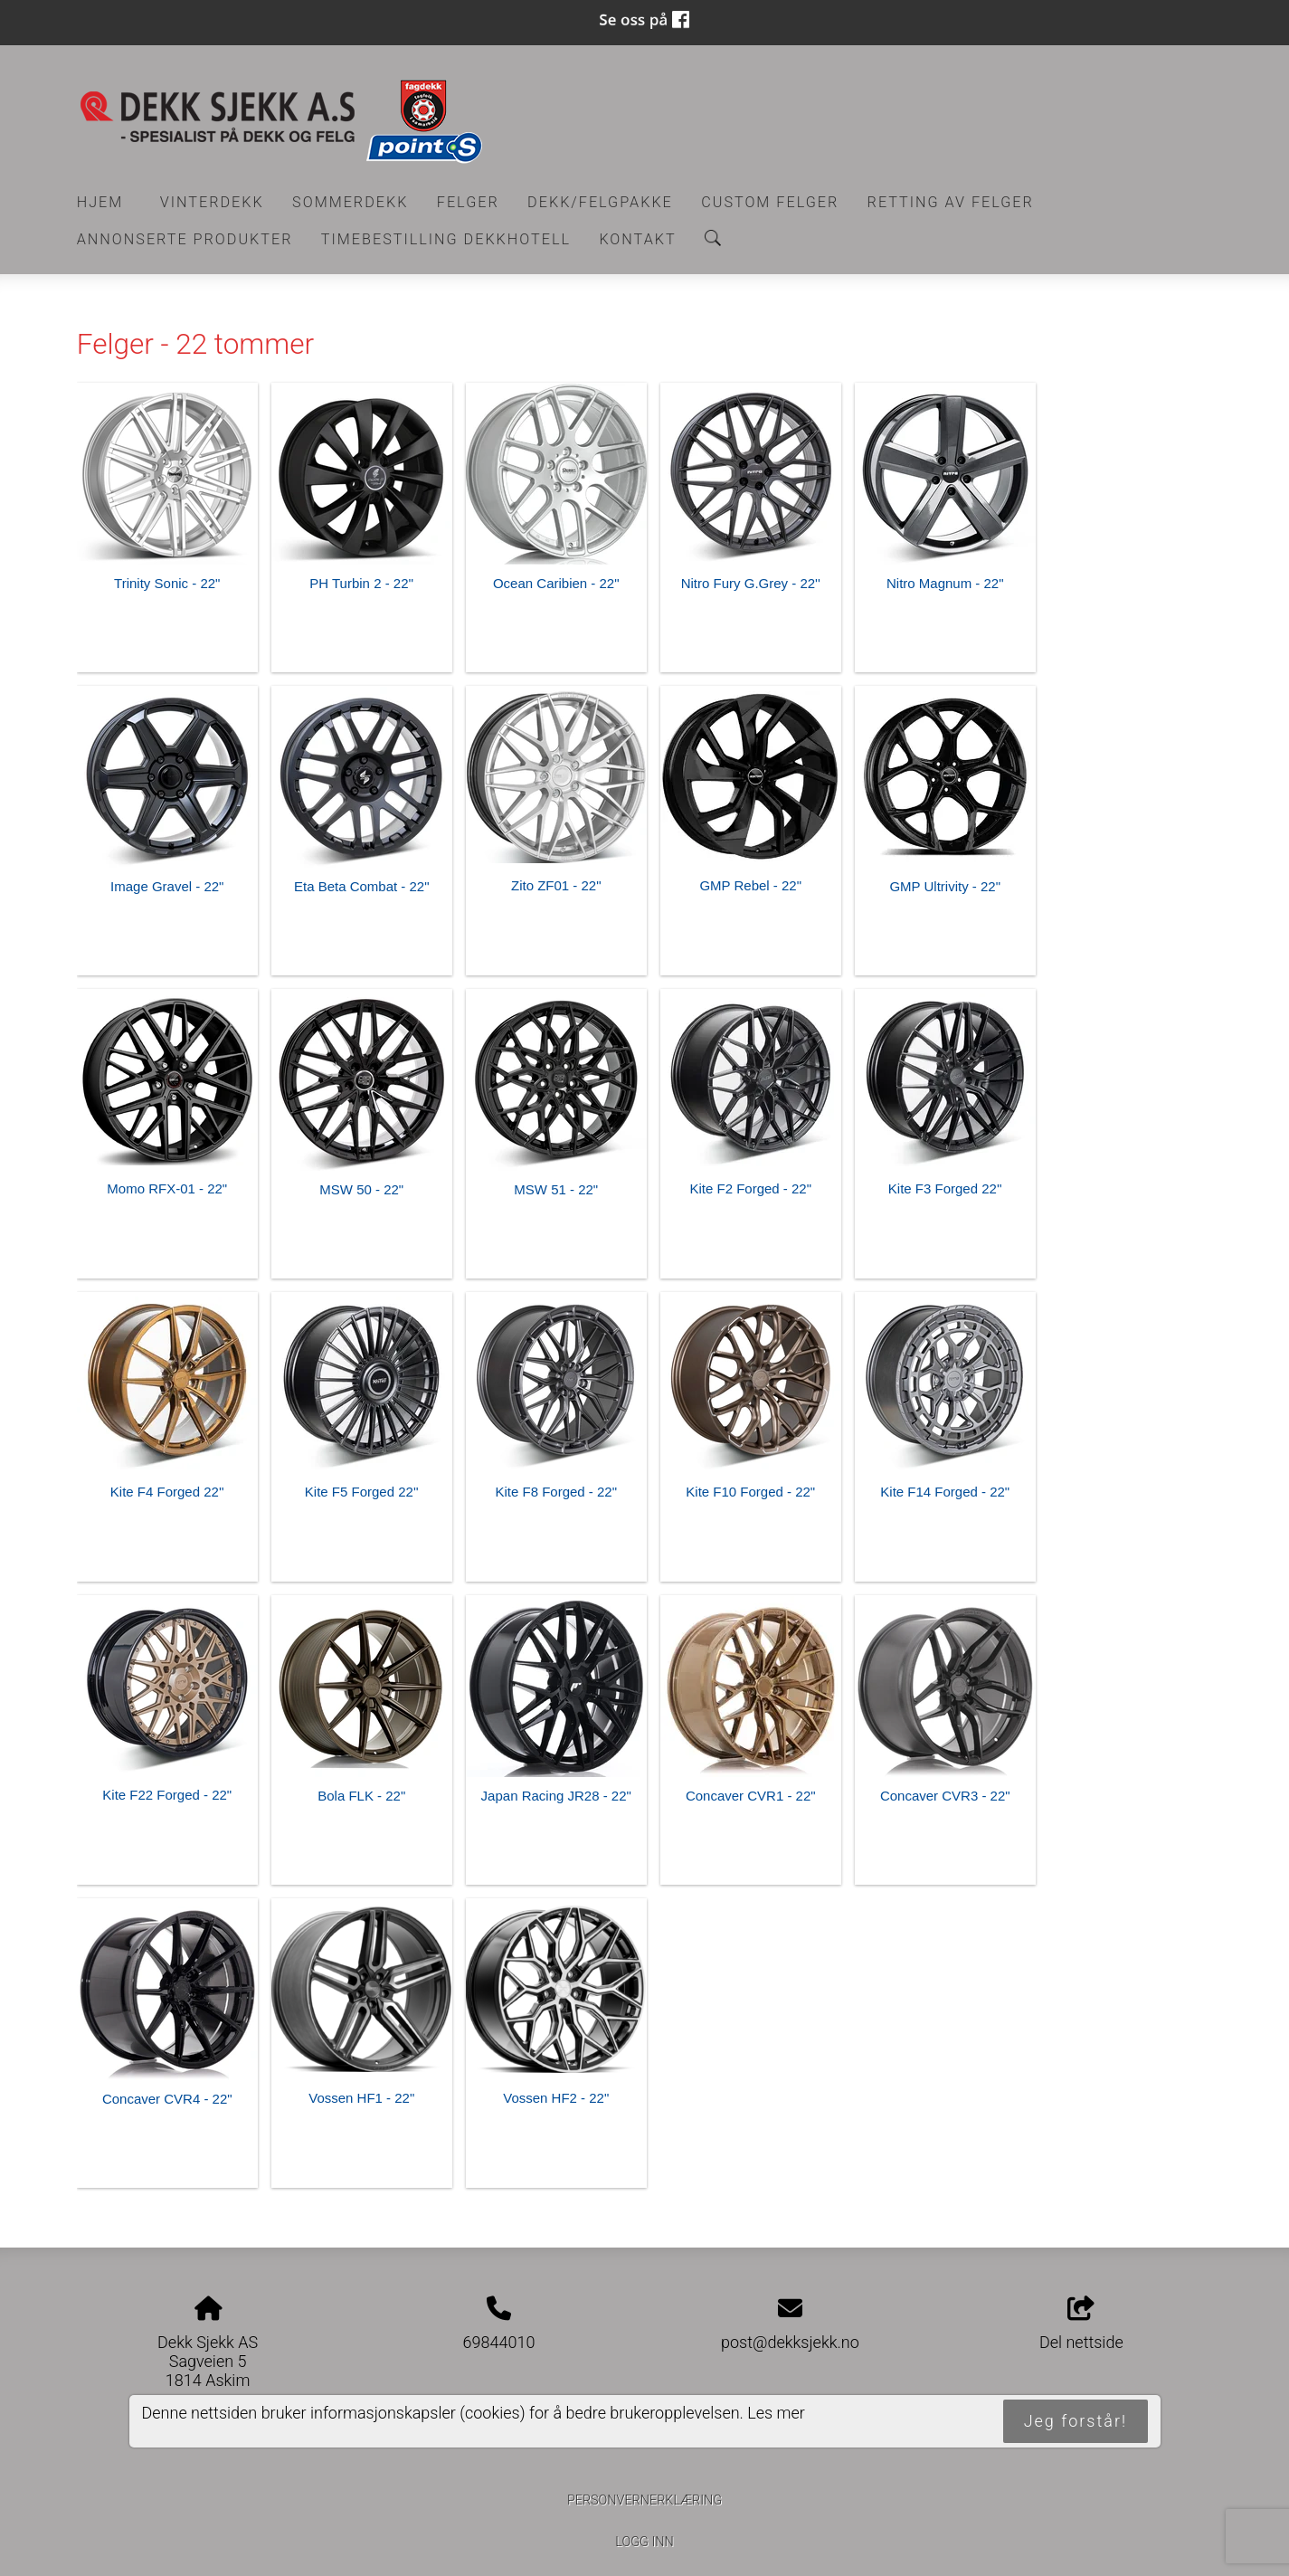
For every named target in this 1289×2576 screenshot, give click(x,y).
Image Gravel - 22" (166, 886)
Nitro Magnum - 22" (945, 583)
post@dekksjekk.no (790, 2342)
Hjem (100, 202)
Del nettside (1081, 2324)
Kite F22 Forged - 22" (167, 1794)
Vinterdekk (212, 202)
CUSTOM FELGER (770, 202)
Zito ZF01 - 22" (556, 885)
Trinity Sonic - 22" (167, 583)
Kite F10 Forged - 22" (750, 1491)
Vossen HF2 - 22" (556, 2097)
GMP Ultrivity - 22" (944, 886)
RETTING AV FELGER (950, 202)
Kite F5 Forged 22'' (362, 1491)
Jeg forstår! (1075, 2420)
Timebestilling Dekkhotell (446, 239)
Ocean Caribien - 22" (556, 583)
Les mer (776, 2412)
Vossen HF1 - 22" (361, 2097)
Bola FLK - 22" (361, 1795)
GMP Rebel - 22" (750, 885)
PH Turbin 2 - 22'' (361, 583)
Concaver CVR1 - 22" (751, 1795)
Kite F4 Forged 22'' (167, 1491)
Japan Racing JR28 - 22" (556, 1795)
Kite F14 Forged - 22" (944, 1491)
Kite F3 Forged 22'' (945, 1188)
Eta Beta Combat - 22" (362, 886)
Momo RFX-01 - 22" (167, 1188)
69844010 (499, 2342)
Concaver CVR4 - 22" (167, 2098)
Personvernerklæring (644, 2500)
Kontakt (637, 239)
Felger (468, 202)
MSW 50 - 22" (361, 1189)
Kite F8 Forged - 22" (556, 1491)
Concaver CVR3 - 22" (945, 1795)
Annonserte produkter (185, 239)
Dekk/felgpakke (600, 202)
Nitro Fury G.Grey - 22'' (750, 583)
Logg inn (644, 2542)
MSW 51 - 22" (556, 1189)
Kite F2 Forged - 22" (750, 1188)
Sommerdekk (350, 202)
